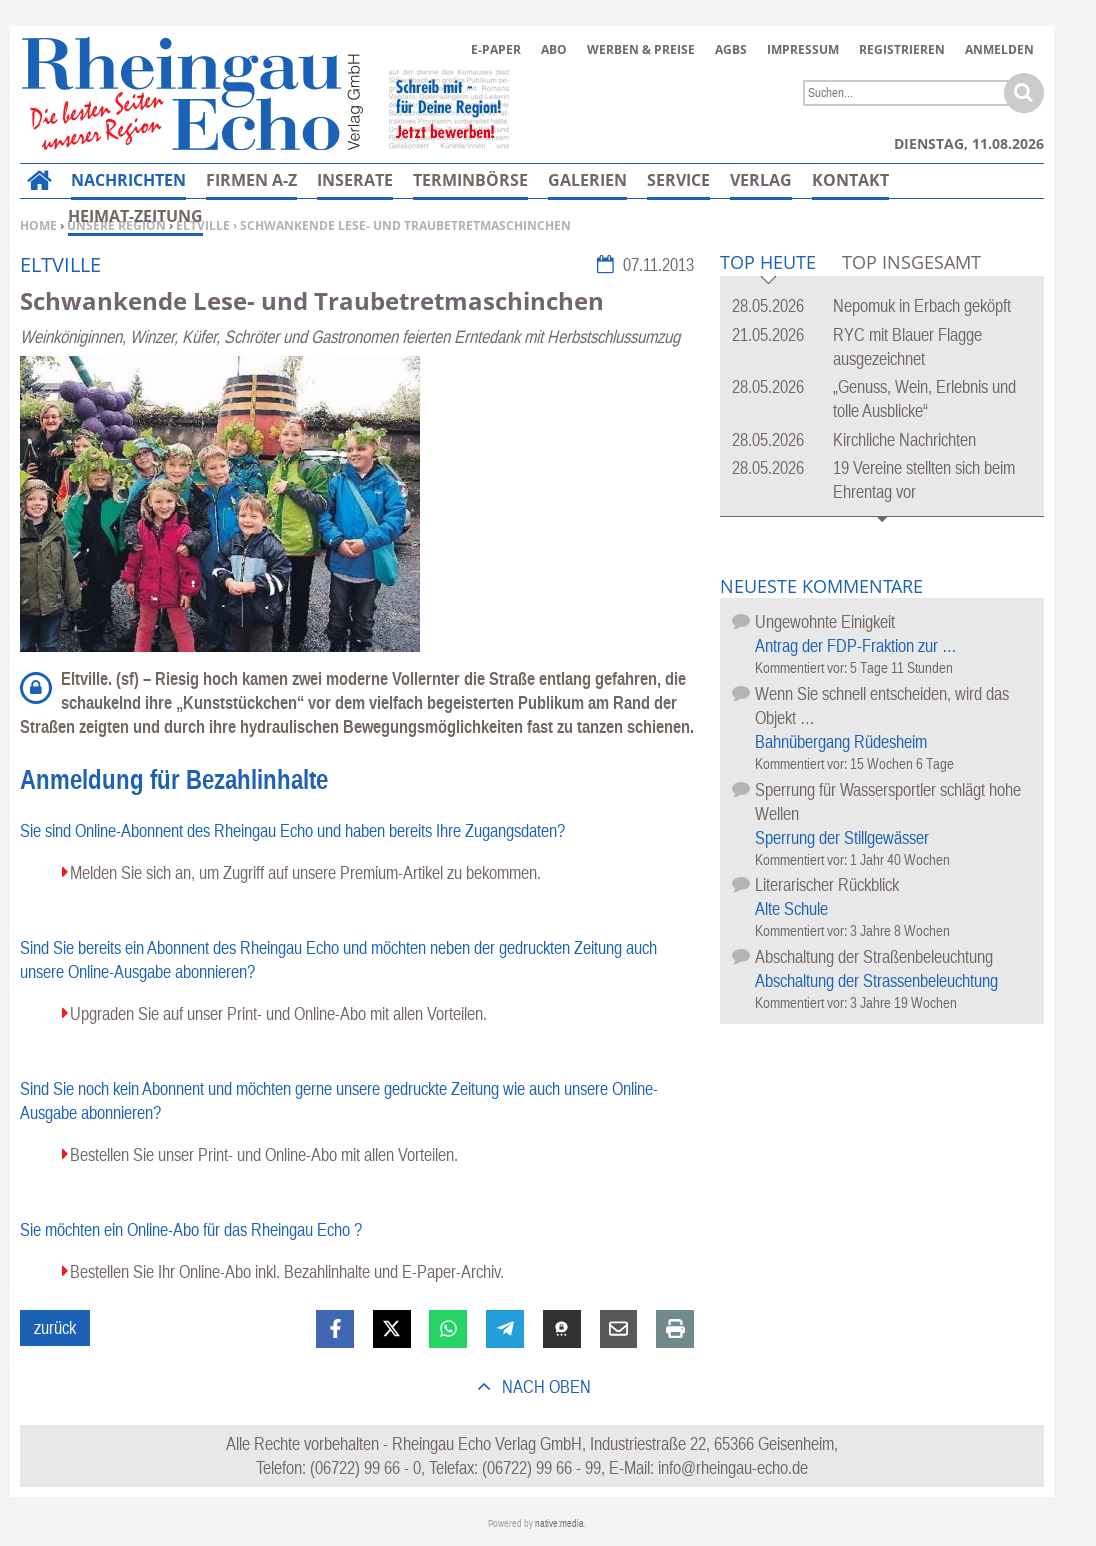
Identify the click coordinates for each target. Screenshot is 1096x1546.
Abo (554, 49)
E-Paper (496, 49)
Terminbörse (470, 180)
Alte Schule (791, 908)
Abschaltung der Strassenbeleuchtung (876, 980)
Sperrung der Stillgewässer (842, 837)
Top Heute (768, 263)
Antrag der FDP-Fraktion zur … (856, 645)
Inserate (355, 180)
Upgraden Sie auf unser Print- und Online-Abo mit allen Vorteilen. (278, 1013)
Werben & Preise (641, 49)
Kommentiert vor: (802, 667)
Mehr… (842, 180)
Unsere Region (116, 225)
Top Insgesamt (911, 262)
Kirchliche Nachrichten (904, 439)
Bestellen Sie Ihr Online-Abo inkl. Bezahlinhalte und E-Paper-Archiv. (287, 1271)
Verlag (761, 180)
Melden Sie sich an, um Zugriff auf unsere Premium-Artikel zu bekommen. (305, 872)
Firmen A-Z (251, 180)
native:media (559, 1523)
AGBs (731, 49)
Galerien (587, 180)
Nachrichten (128, 180)
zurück (55, 1327)
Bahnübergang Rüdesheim (841, 741)
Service (678, 180)
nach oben (544, 1386)
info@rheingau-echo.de (733, 1467)
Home (38, 225)
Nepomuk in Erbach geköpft (922, 305)
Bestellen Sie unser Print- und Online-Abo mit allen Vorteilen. (264, 1154)
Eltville (203, 225)
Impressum (803, 49)
